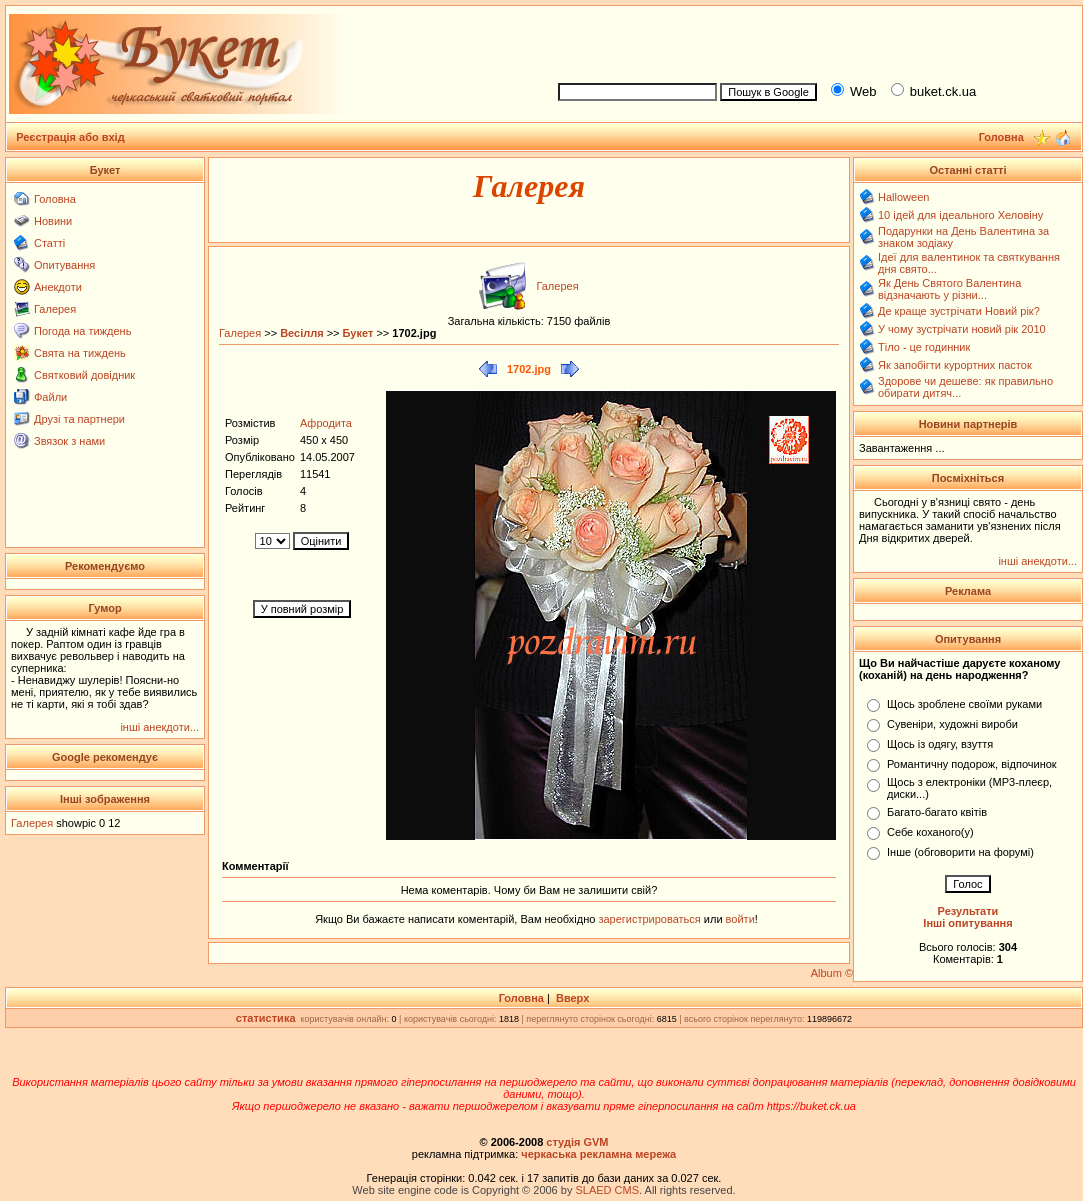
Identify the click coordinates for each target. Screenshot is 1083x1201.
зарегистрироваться (650, 919)
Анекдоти (58, 287)
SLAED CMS (607, 1190)
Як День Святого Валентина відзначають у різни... (949, 289)
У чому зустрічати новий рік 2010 (962, 329)
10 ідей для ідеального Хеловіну (960, 215)
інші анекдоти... (159, 727)
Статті (49, 243)
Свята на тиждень (80, 353)
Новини (53, 221)
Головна (55, 199)
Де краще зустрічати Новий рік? (959, 311)
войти (739, 919)
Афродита (326, 423)
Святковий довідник (84, 375)
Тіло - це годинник (924, 347)
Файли (50, 397)
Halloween (903, 197)
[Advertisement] (812, 41)
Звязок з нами (69, 441)
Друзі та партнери (79, 419)
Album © (832, 973)
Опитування (64, 265)
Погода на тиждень (82, 331)
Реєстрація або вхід (70, 137)
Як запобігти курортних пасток (955, 365)
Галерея (55, 309)
